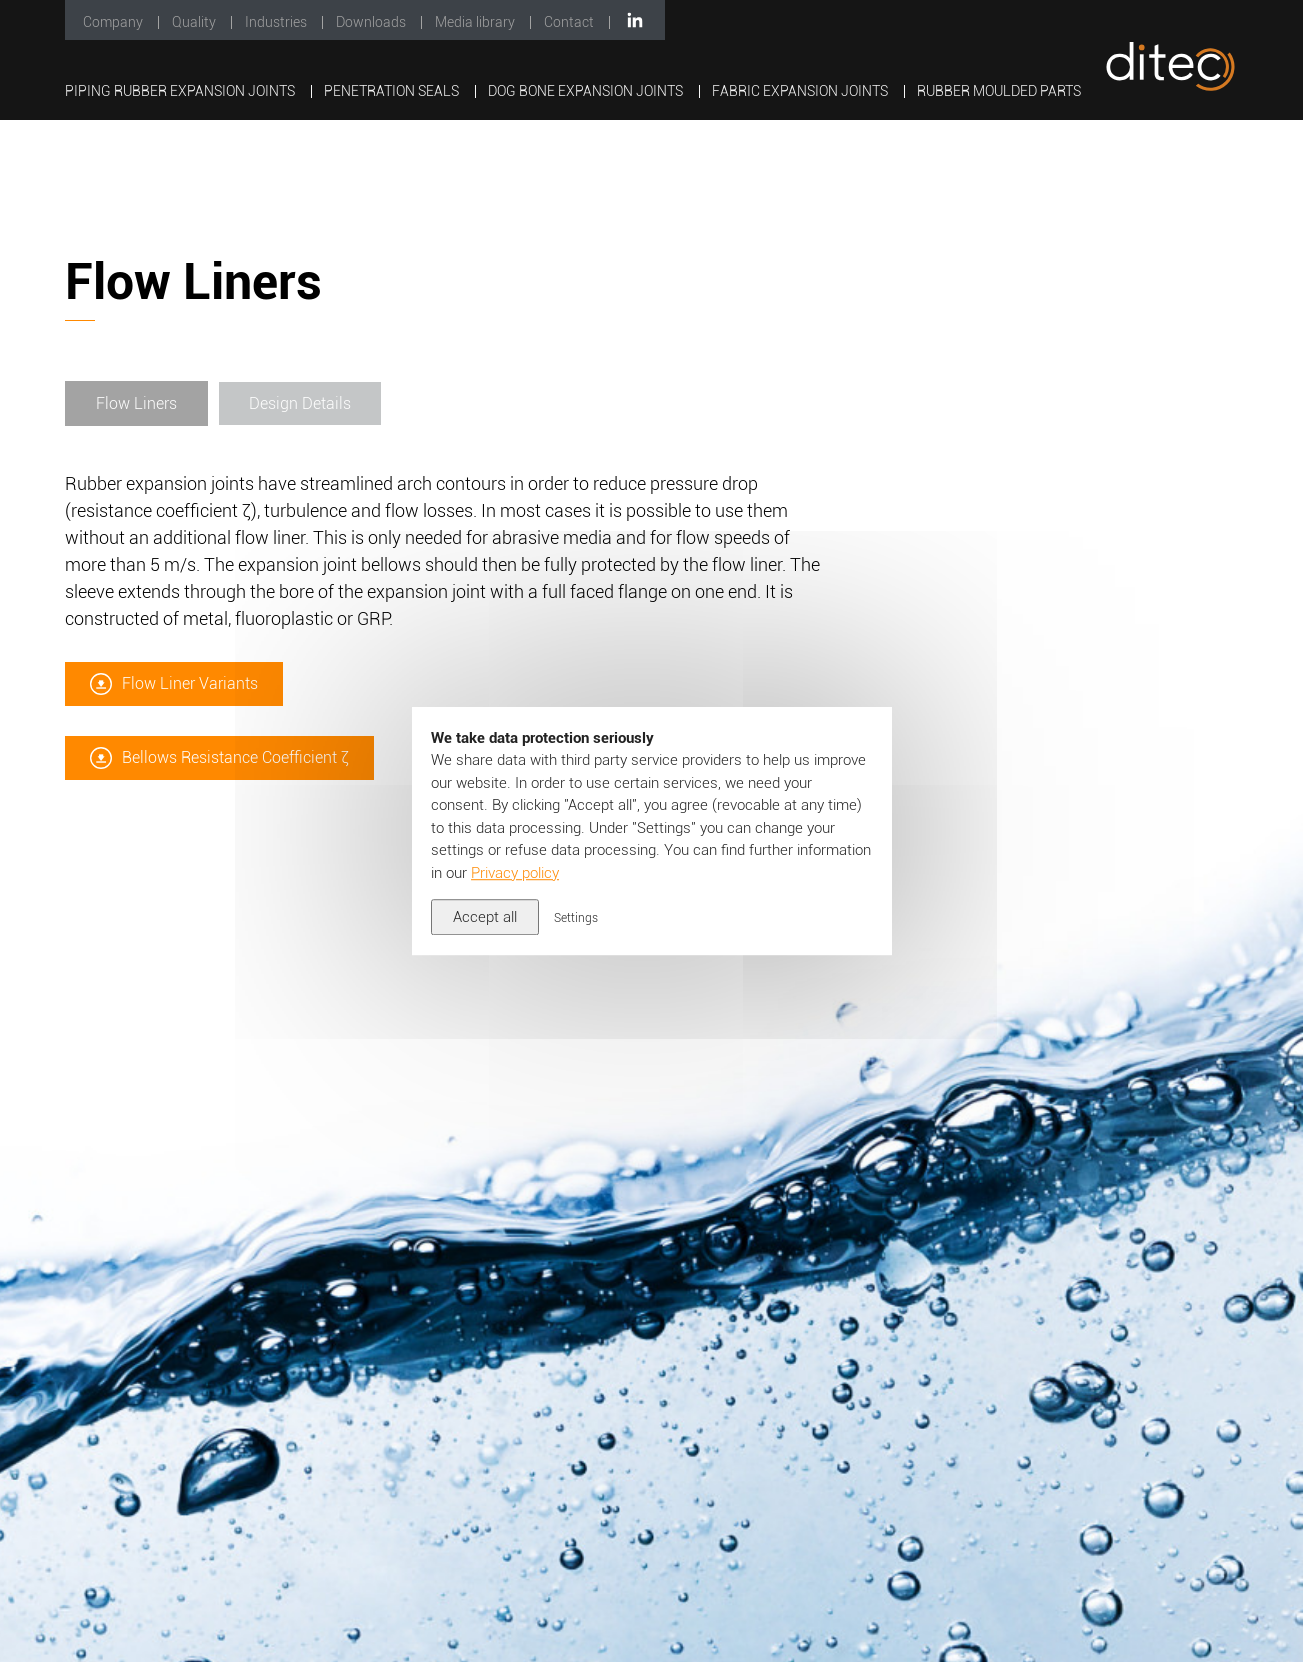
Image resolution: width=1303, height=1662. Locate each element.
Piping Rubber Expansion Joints (181, 91)
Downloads (372, 22)
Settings (576, 918)
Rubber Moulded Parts (999, 91)
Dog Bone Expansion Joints (587, 91)
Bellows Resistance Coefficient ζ (235, 796)
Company (114, 22)
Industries (277, 22)
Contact (570, 22)
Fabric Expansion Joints (801, 91)
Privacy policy (515, 873)
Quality (195, 22)
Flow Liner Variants (190, 722)
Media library (476, 22)
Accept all (485, 917)
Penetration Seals (393, 91)
